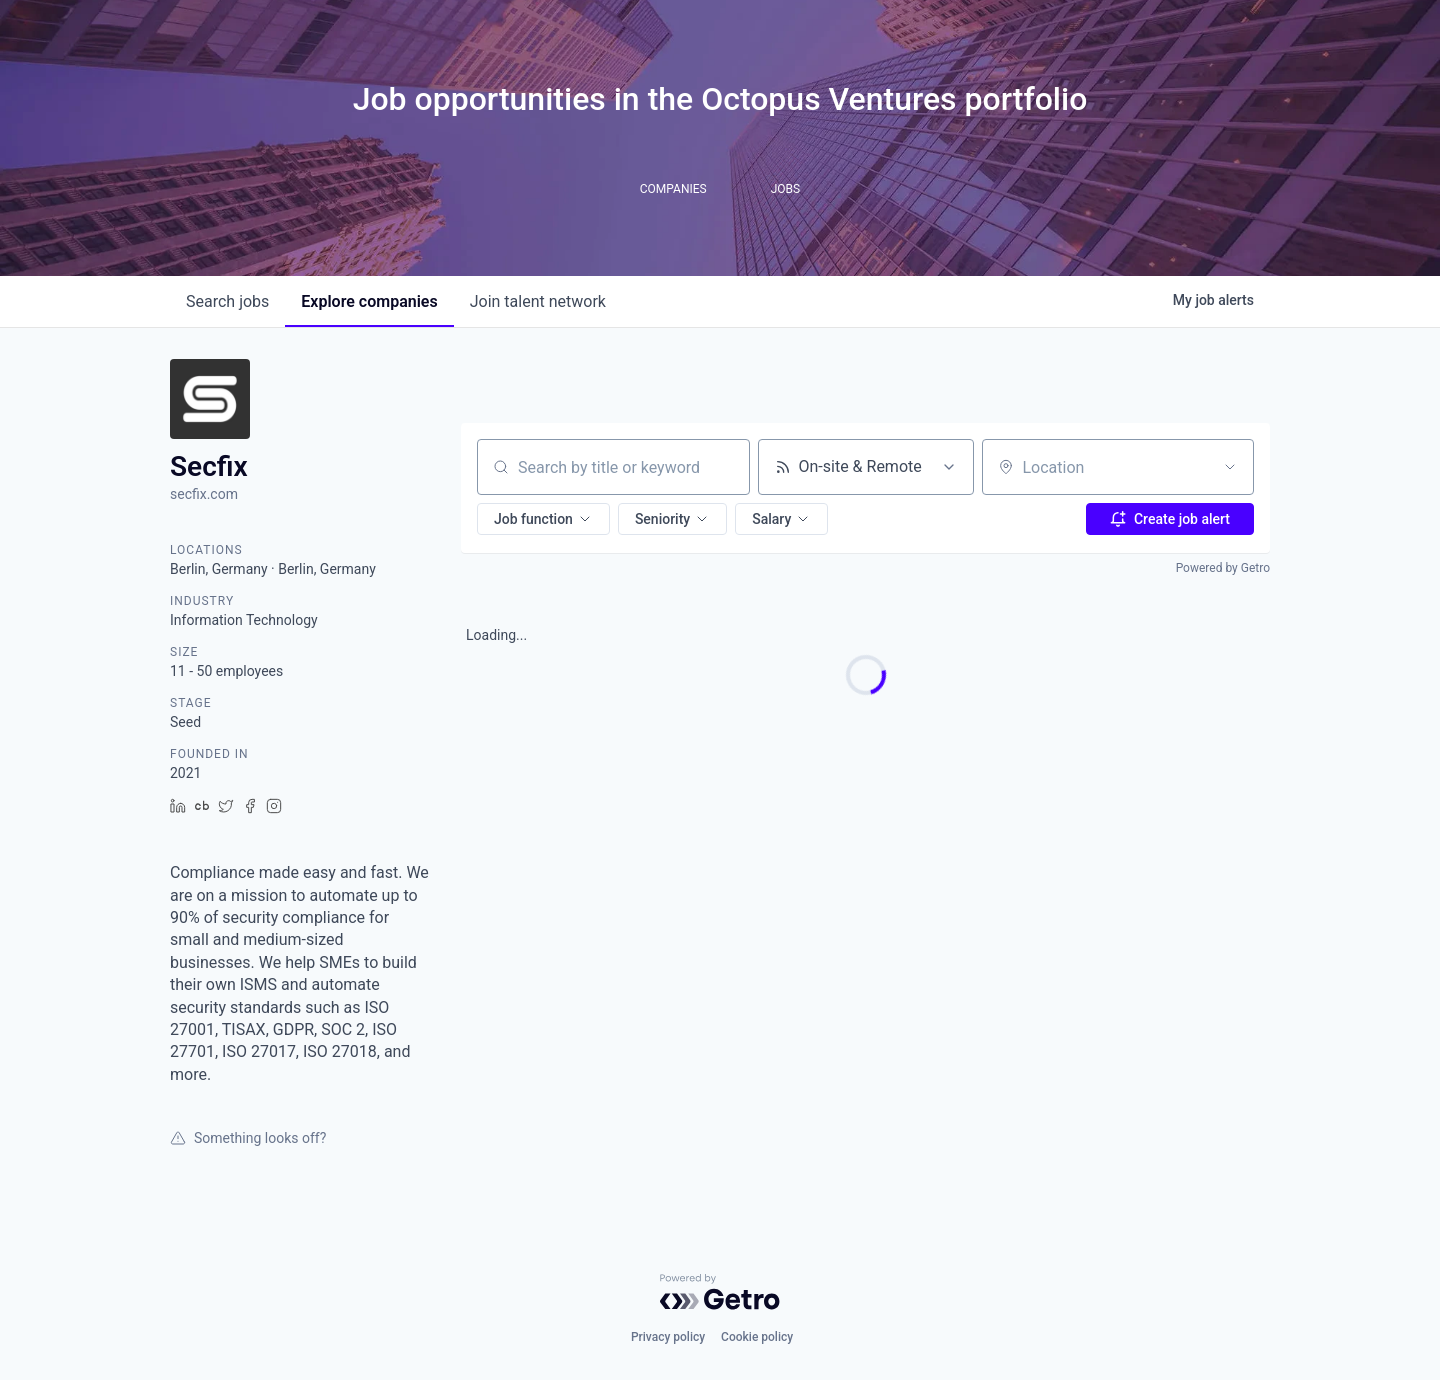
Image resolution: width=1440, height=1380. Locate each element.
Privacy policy (668, 1337)
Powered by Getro (1223, 568)
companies (369, 301)
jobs (227, 301)
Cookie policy (757, 1337)
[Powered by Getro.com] (720, 1292)
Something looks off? (248, 1138)
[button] (543, 519)
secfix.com (204, 494)
